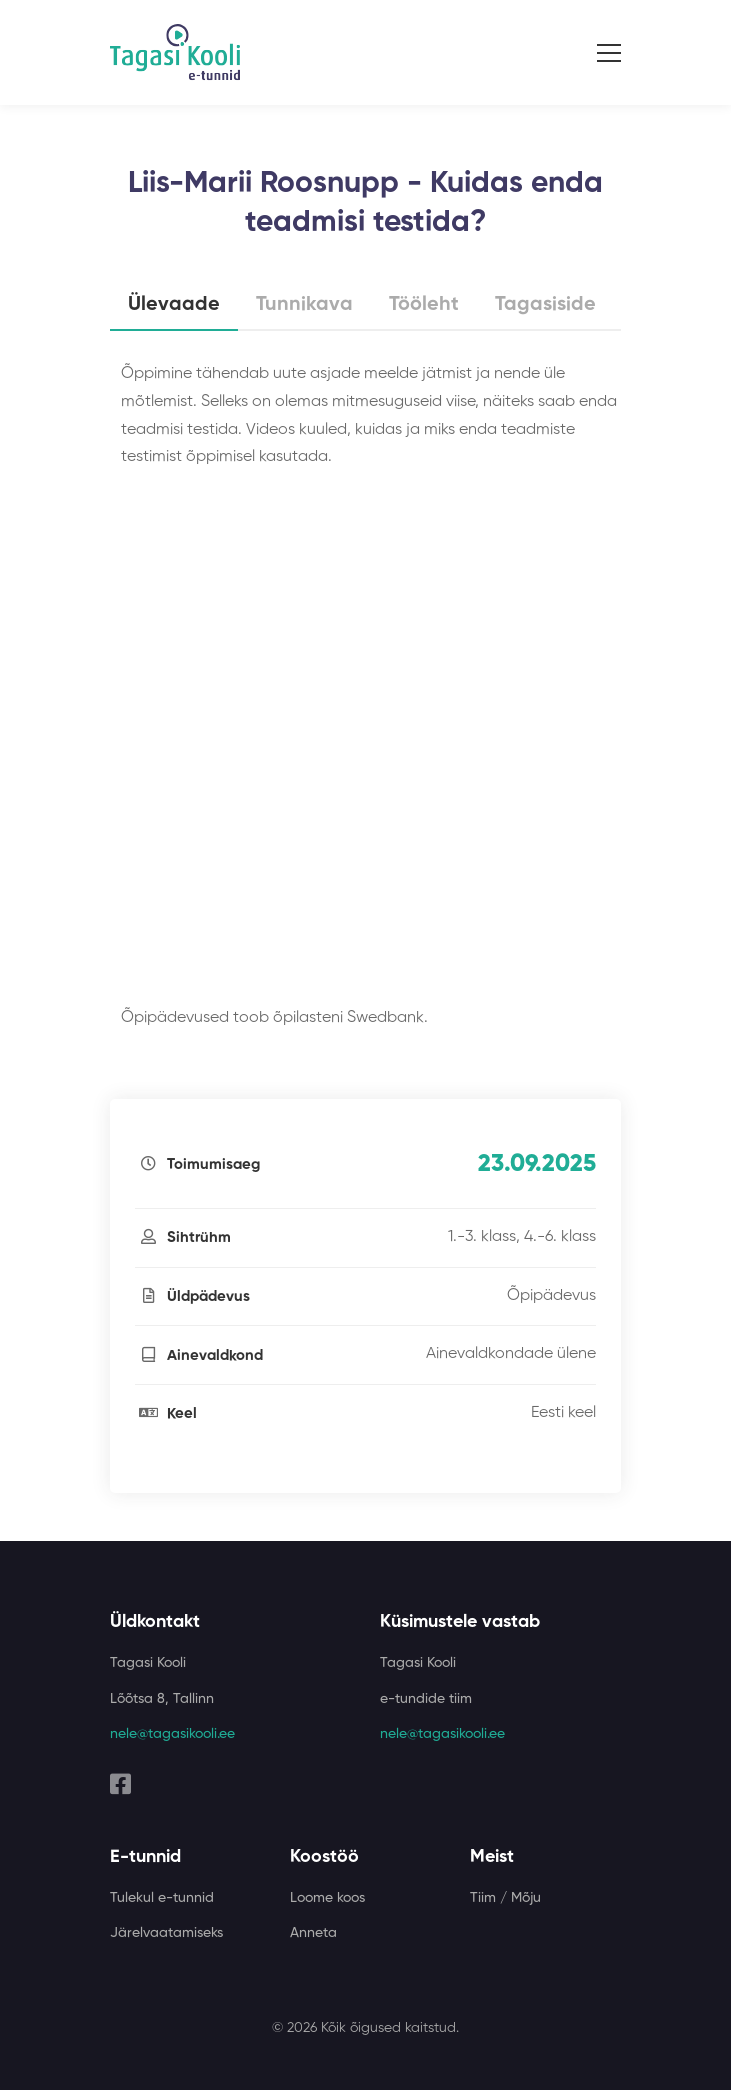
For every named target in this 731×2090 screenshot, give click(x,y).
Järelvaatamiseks (166, 1933)
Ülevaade (174, 305)
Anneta (313, 1933)
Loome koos (327, 1898)
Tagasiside (545, 305)
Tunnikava (304, 305)
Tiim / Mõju (505, 1898)
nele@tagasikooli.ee (172, 1734)
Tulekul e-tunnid (162, 1898)
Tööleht (424, 305)
